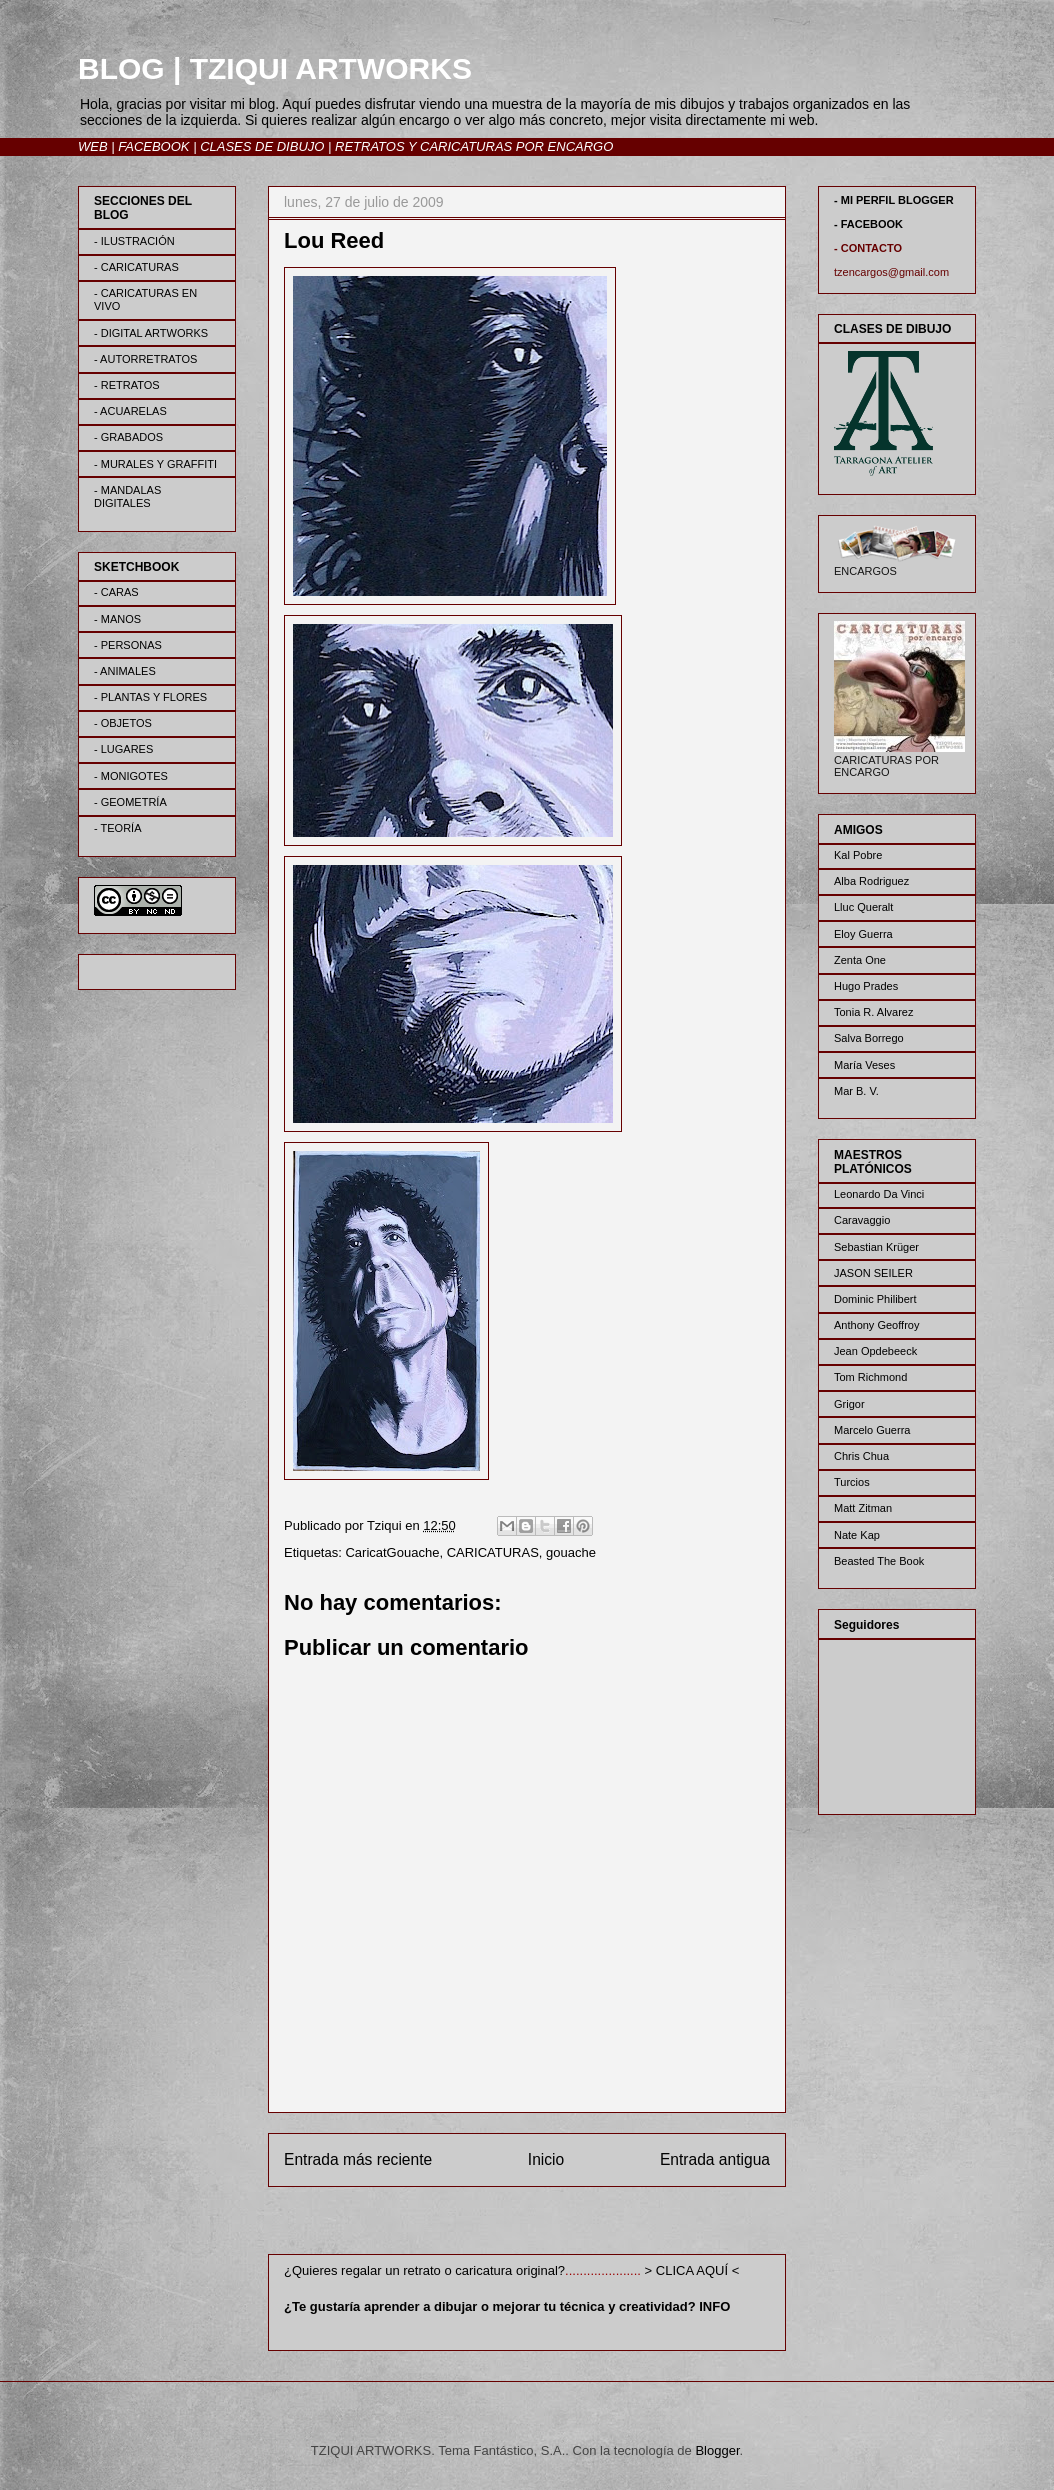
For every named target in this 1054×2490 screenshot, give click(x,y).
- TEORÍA (117, 828)
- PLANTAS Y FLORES (150, 697)
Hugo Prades (866, 986)
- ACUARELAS (130, 411)
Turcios (852, 1482)
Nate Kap (857, 1535)
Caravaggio (862, 1220)
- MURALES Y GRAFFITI (155, 464)
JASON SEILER (873, 1273)
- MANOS (117, 619)
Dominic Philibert (875, 1299)
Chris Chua (861, 1456)
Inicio (546, 2159)
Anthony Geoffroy (876, 1325)
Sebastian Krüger (876, 1247)
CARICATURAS (493, 1552)
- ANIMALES (125, 671)
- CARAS (116, 592)
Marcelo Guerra (872, 1430)
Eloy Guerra (863, 934)
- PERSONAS (128, 645)
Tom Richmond (870, 1377)
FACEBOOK (153, 146)
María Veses (864, 1065)
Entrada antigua (715, 2159)
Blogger (717, 2450)
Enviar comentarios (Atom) (568, 2224)
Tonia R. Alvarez (873, 1012)
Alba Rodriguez (871, 881)
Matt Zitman (863, 1508)
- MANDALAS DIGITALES (127, 496)
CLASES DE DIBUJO (262, 146)
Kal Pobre (858, 855)
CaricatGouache (392, 1552)
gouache (571, 1552)
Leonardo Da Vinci (879, 1194)
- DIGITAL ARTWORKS (151, 333)
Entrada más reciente (358, 2159)
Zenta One (860, 960)
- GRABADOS (128, 437)
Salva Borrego (869, 1038)
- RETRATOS (127, 385)
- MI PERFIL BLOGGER (894, 200)
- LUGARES (123, 749)
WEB (93, 146)
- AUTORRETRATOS (145, 359)
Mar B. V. (856, 1091)
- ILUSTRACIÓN (134, 241)
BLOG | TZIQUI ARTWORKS (275, 68)
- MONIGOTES (131, 776)
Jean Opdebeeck (875, 1351)
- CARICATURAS (136, 267)
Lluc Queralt (863, 907)
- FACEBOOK (868, 224)
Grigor (849, 1404)
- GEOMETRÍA (130, 802)
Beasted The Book (879, 1561)
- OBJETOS (123, 723)
